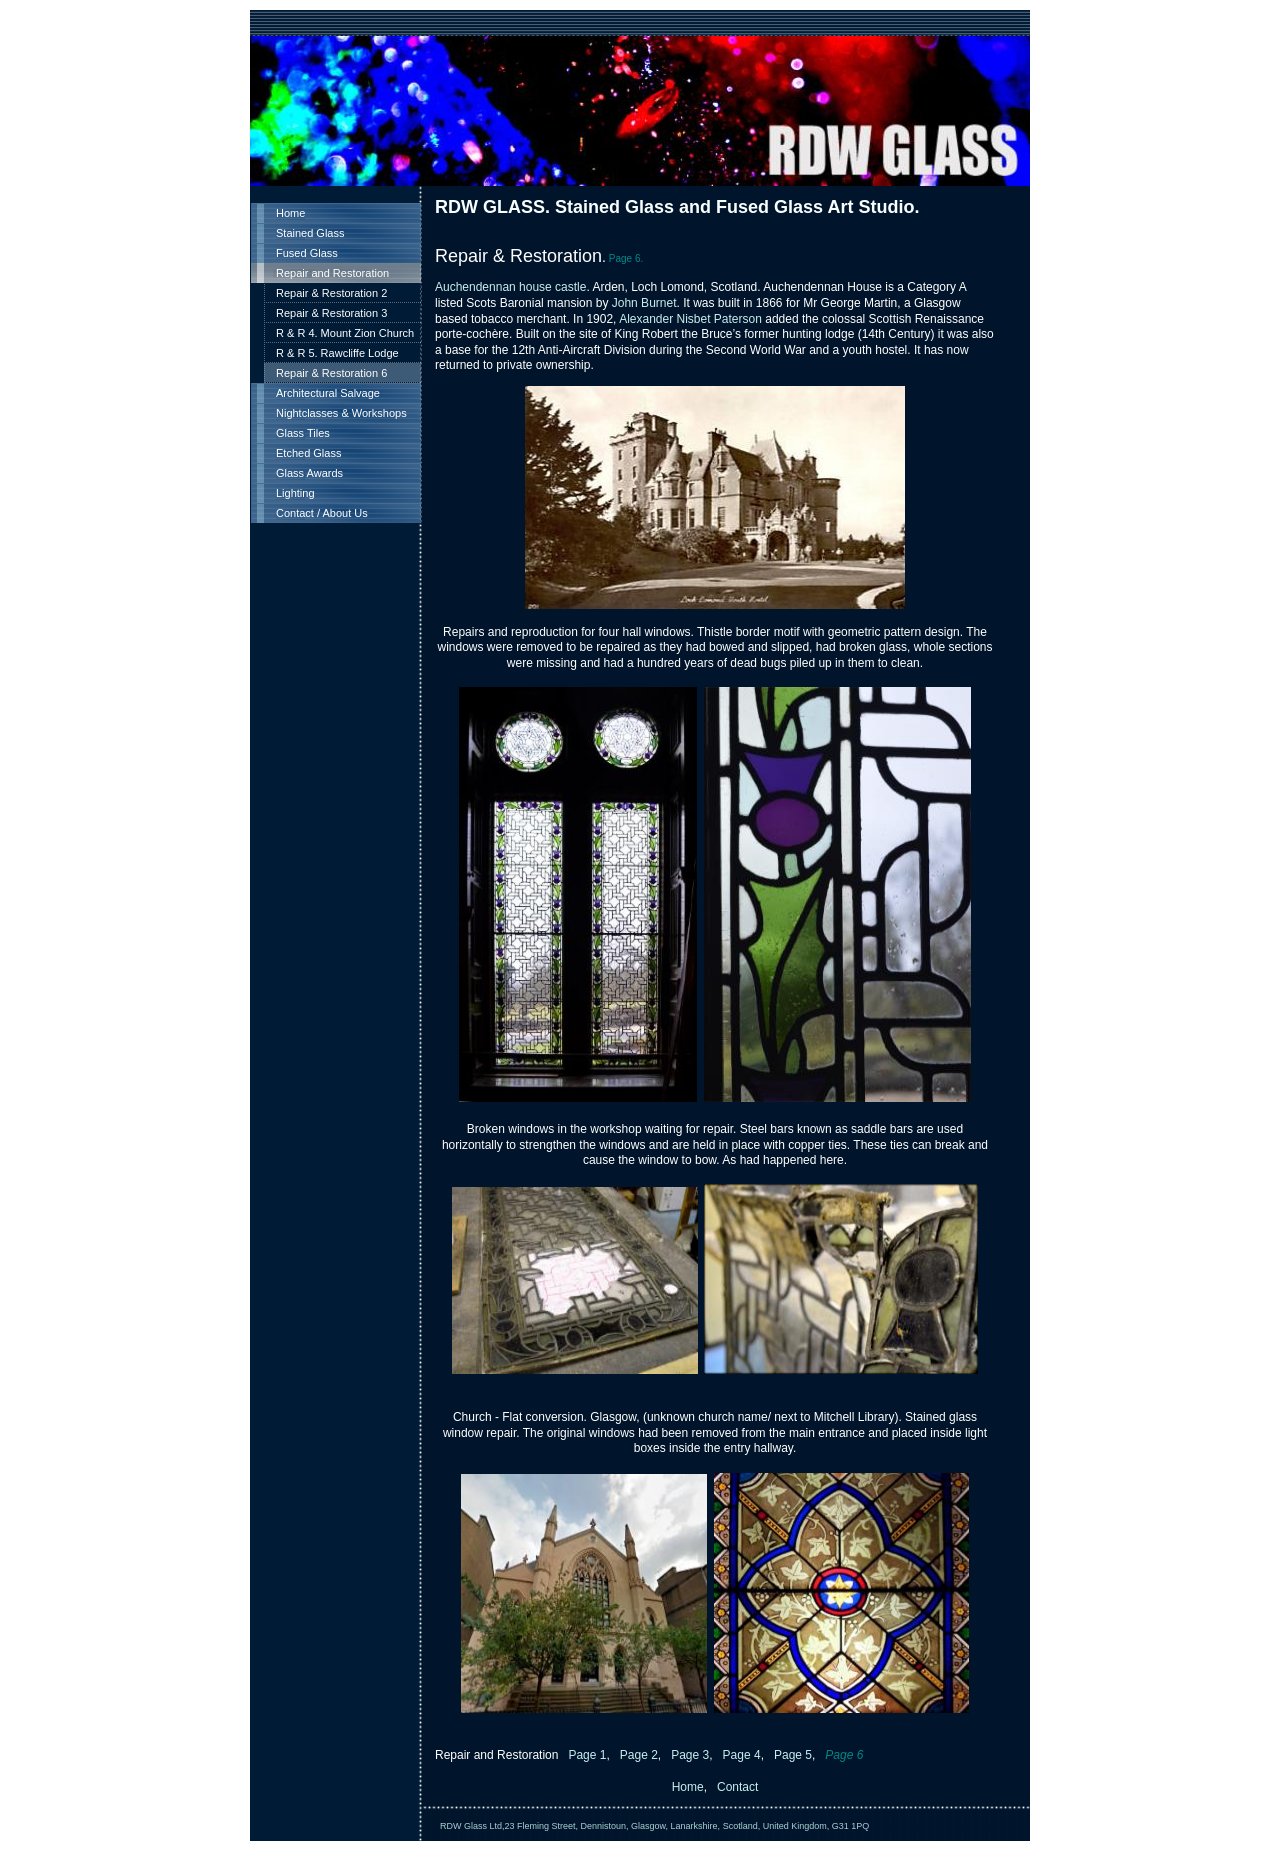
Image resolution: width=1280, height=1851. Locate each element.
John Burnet (644, 303)
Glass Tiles (303, 433)
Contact (737, 1787)
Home (290, 213)
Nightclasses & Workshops (341, 413)
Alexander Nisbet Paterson (690, 319)
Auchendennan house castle (510, 287)
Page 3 (690, 1755)
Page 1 (585, 1755)
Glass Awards (309, 473)
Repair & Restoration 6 (331, 373)
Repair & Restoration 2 (331, 293)
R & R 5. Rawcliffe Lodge (337, 353)
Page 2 (636, 1755)
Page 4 (739, 1755)
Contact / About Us (322, 513)
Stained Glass (310, 233)
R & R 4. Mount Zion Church (345, 333)
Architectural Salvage (328, 393)
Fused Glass (307, 253)
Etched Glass (308, 453)
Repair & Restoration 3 (331, 313)
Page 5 (793, 1755)
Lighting (295, 493)
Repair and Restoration (332, 273)
